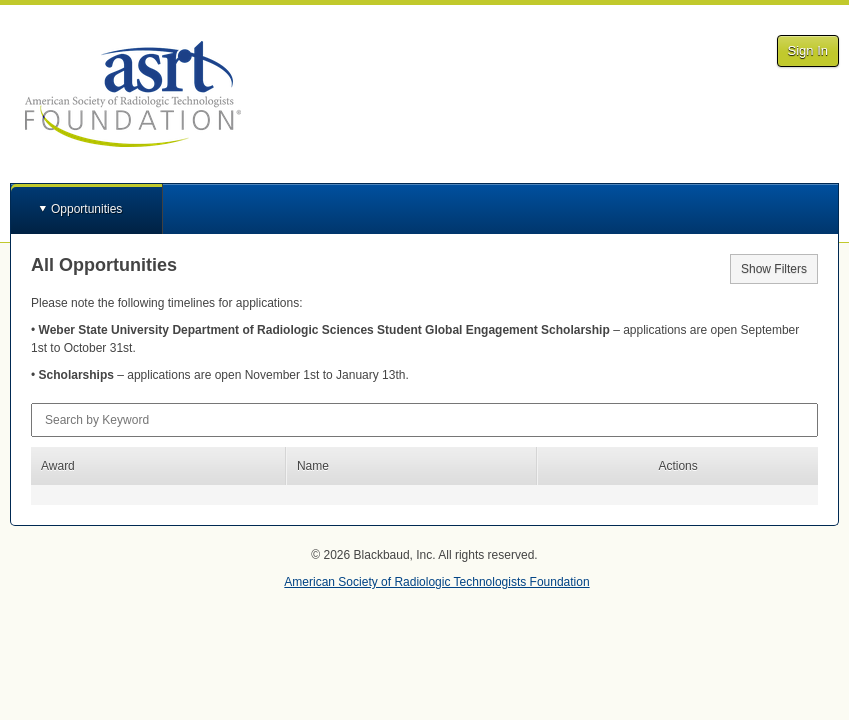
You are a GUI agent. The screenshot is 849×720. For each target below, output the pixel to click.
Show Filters (774, 269)
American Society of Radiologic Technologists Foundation (436, 582)
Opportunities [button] (86, 209)
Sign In (808, 50)
